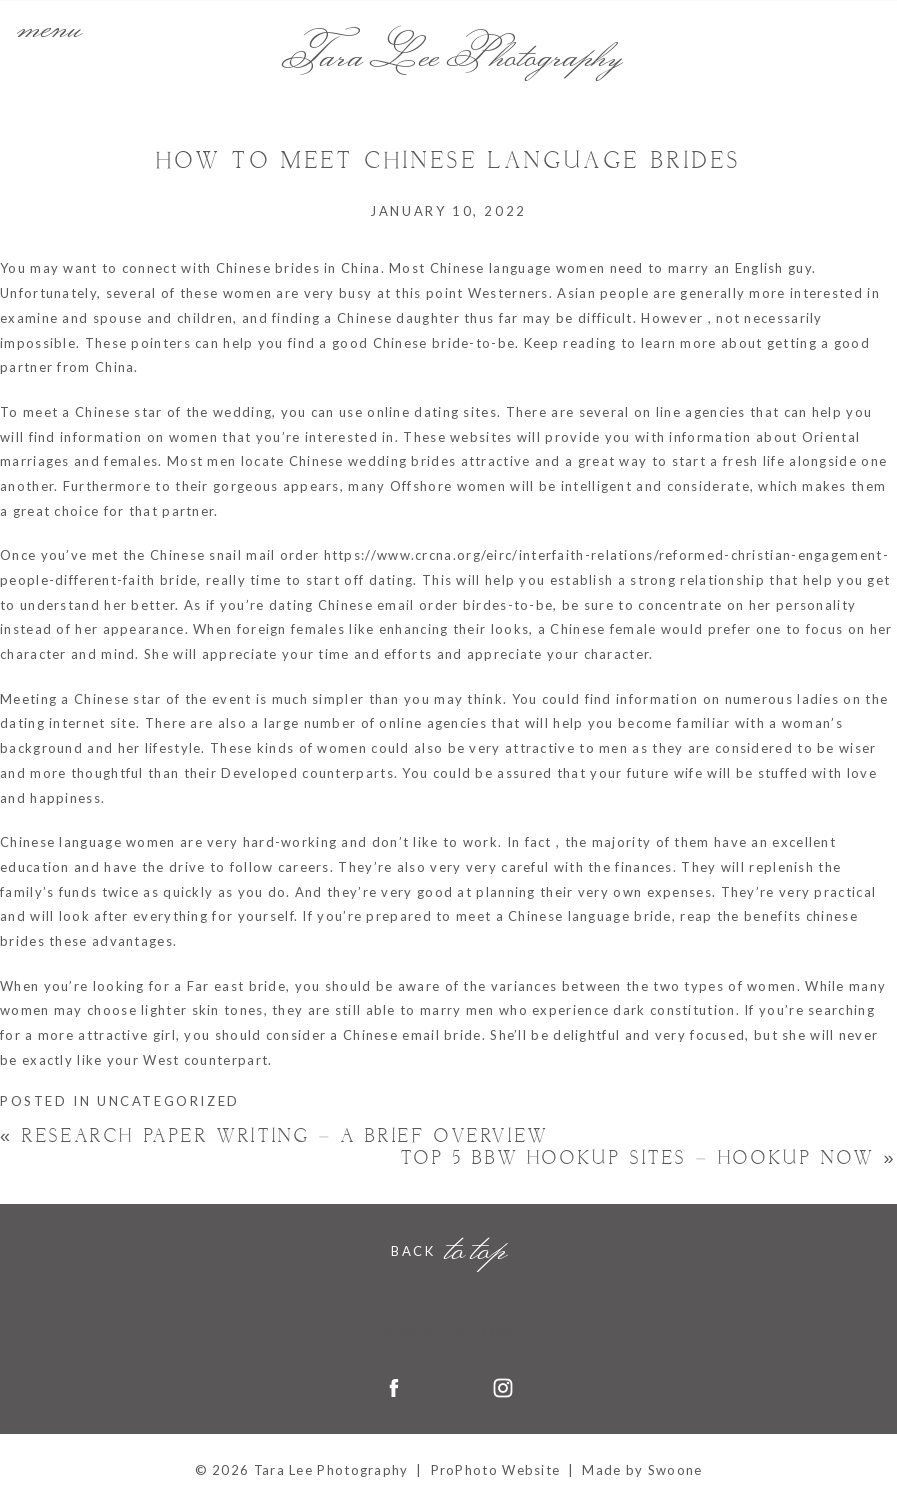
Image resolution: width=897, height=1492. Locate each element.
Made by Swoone (642, 1470)
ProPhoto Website (496, 1470)
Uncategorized (168, 1101)
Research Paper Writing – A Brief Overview (274, 1136)
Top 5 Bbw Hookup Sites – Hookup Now (649, 1158)
